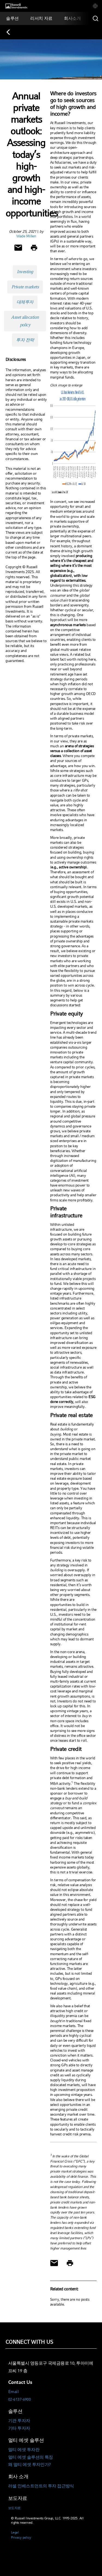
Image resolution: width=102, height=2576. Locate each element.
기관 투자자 (19, 2420)
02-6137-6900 (19, 2399)
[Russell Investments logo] (16, 6)
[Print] (34, 248)
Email (13, 2391)
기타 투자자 (19, 2428)
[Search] (95, 18)
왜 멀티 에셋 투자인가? (29, 2464)
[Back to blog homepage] (11, 32)
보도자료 (14, 2508)
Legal (15, 2532)
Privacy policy (21, 2537)
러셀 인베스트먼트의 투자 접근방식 (41, 2485)
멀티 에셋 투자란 (23, 2449)
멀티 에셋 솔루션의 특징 (30, 2457)
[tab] (95, 6)
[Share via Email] (18, 248)
